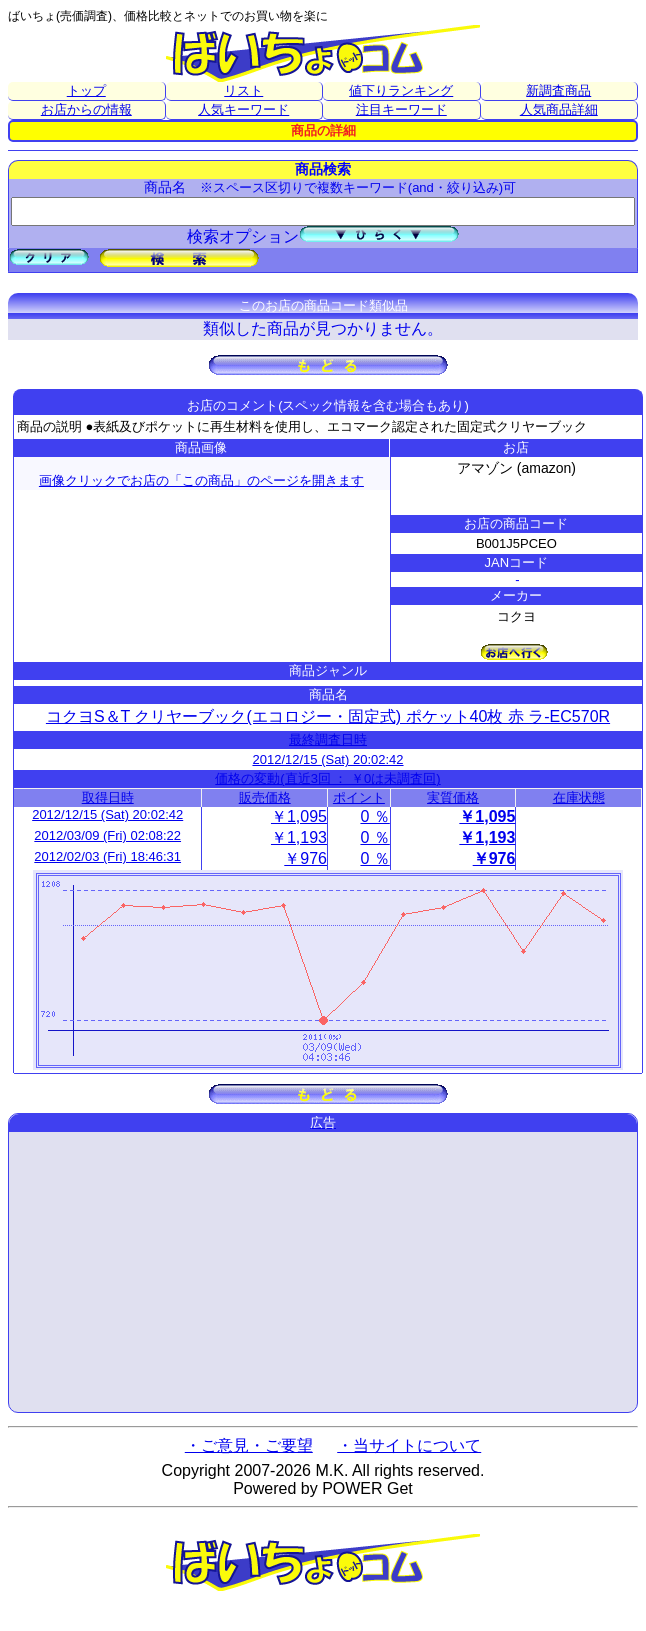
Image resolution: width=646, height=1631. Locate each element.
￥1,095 (299, 816)
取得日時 (108, 797)
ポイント (359, 797)
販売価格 (265, 797)
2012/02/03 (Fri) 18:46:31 (107, 856)
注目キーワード (401, 109)
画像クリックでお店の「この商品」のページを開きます (201, 480)
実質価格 (453, 797)
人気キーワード (243, 109)
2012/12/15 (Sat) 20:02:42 (327, 759)
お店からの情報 (86, 109)
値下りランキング (401, 90)
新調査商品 (558, 90)
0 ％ (374, 816)
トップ (86, 90)
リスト (243, 90)
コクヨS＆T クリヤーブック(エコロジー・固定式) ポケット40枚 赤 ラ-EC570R (328, 716)
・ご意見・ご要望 (249, 1445)
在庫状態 (579, 797)
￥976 (305, 858)
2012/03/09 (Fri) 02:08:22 (107, 835)
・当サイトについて (409, 1445)
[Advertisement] (323, 1272)
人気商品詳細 (559, 109)
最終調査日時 (328, 739)
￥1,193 (299, 837)
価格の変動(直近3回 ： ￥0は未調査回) (327, 778)
